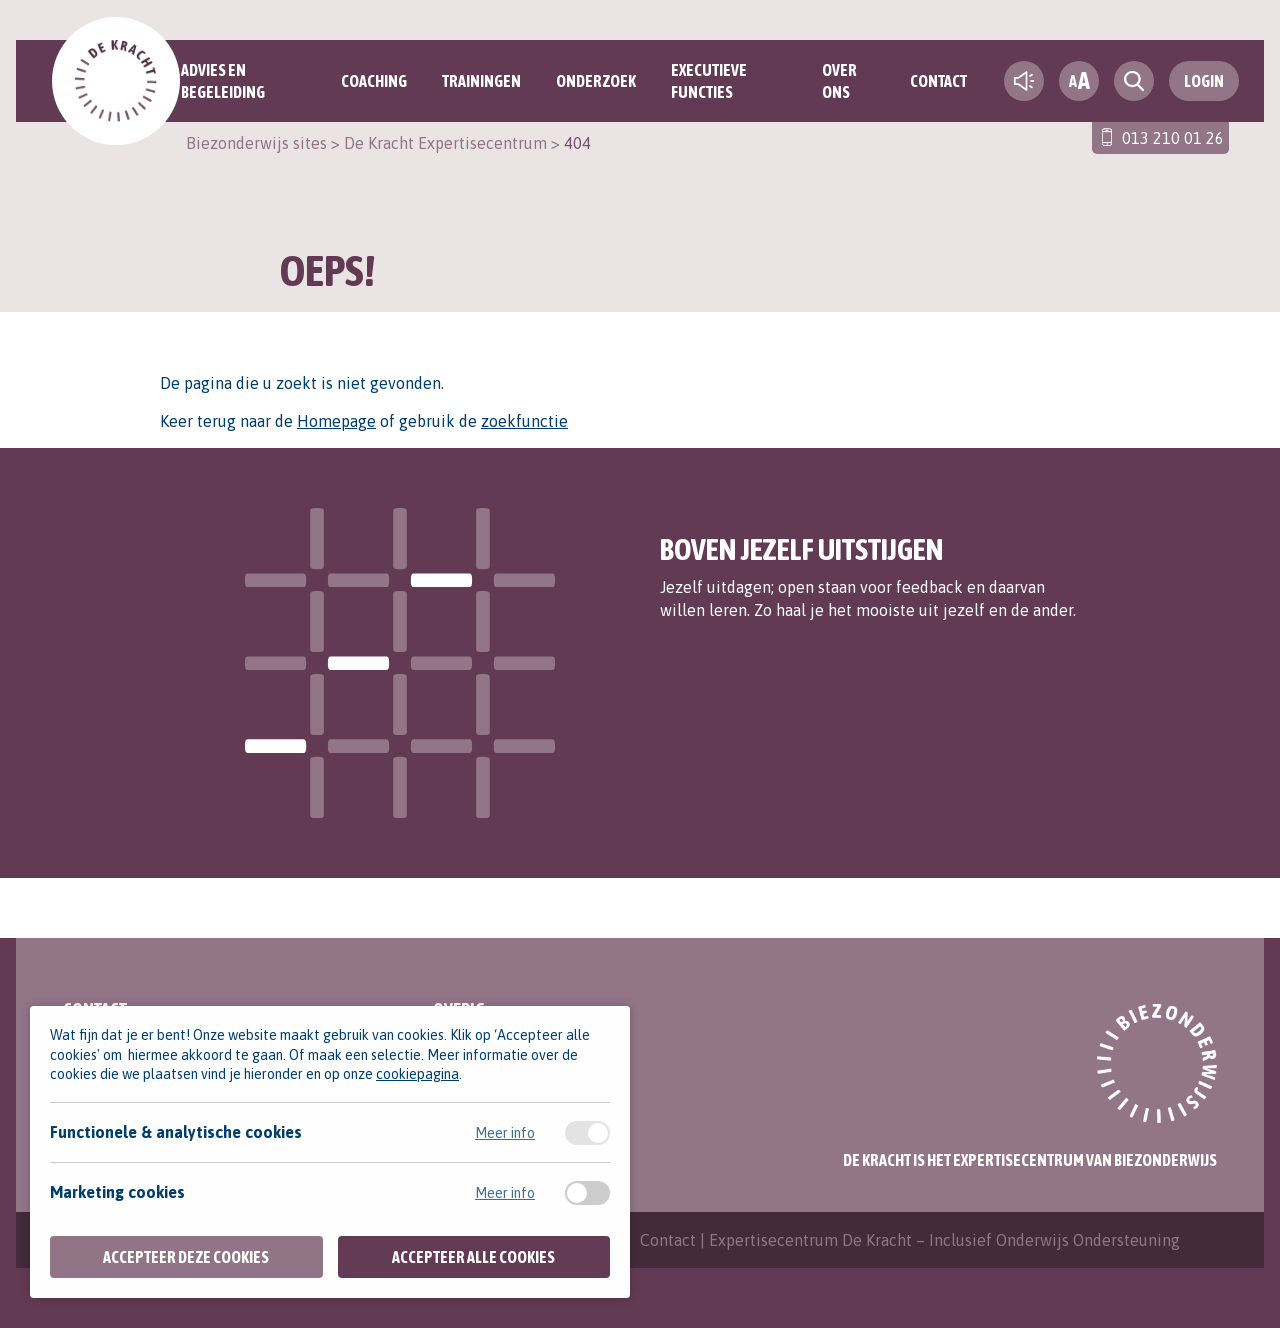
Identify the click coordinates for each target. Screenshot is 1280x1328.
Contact (938, 81)
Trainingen (481, 81)
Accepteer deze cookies (186, 1257)
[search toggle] (1134, 81)
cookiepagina (417, 1074)
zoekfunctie (524, 421)
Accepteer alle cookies (473, 1257)
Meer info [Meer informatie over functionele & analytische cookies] (505, 1133)
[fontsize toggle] (1079, 81)
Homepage (336, 421)
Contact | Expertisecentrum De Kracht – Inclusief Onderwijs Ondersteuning (910, 1240)
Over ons (839, 81)
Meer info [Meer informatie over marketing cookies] (505, 1193)
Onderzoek (596, 81)
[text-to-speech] (1024, 81)
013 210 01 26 (1173, 138)
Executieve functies (709, 81)
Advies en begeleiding (223, 81)
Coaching (374, 81)
